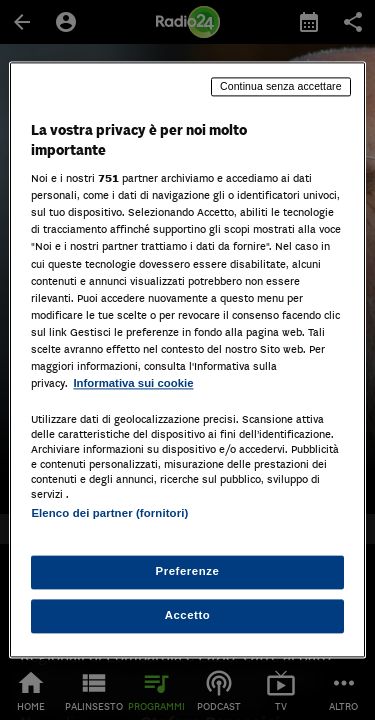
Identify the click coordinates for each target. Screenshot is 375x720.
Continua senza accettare (281, 86)
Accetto (188, 616)
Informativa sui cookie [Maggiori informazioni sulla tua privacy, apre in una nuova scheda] (133, 383)
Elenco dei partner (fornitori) (109, 513)
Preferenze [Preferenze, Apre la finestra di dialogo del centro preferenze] (188, 572)
